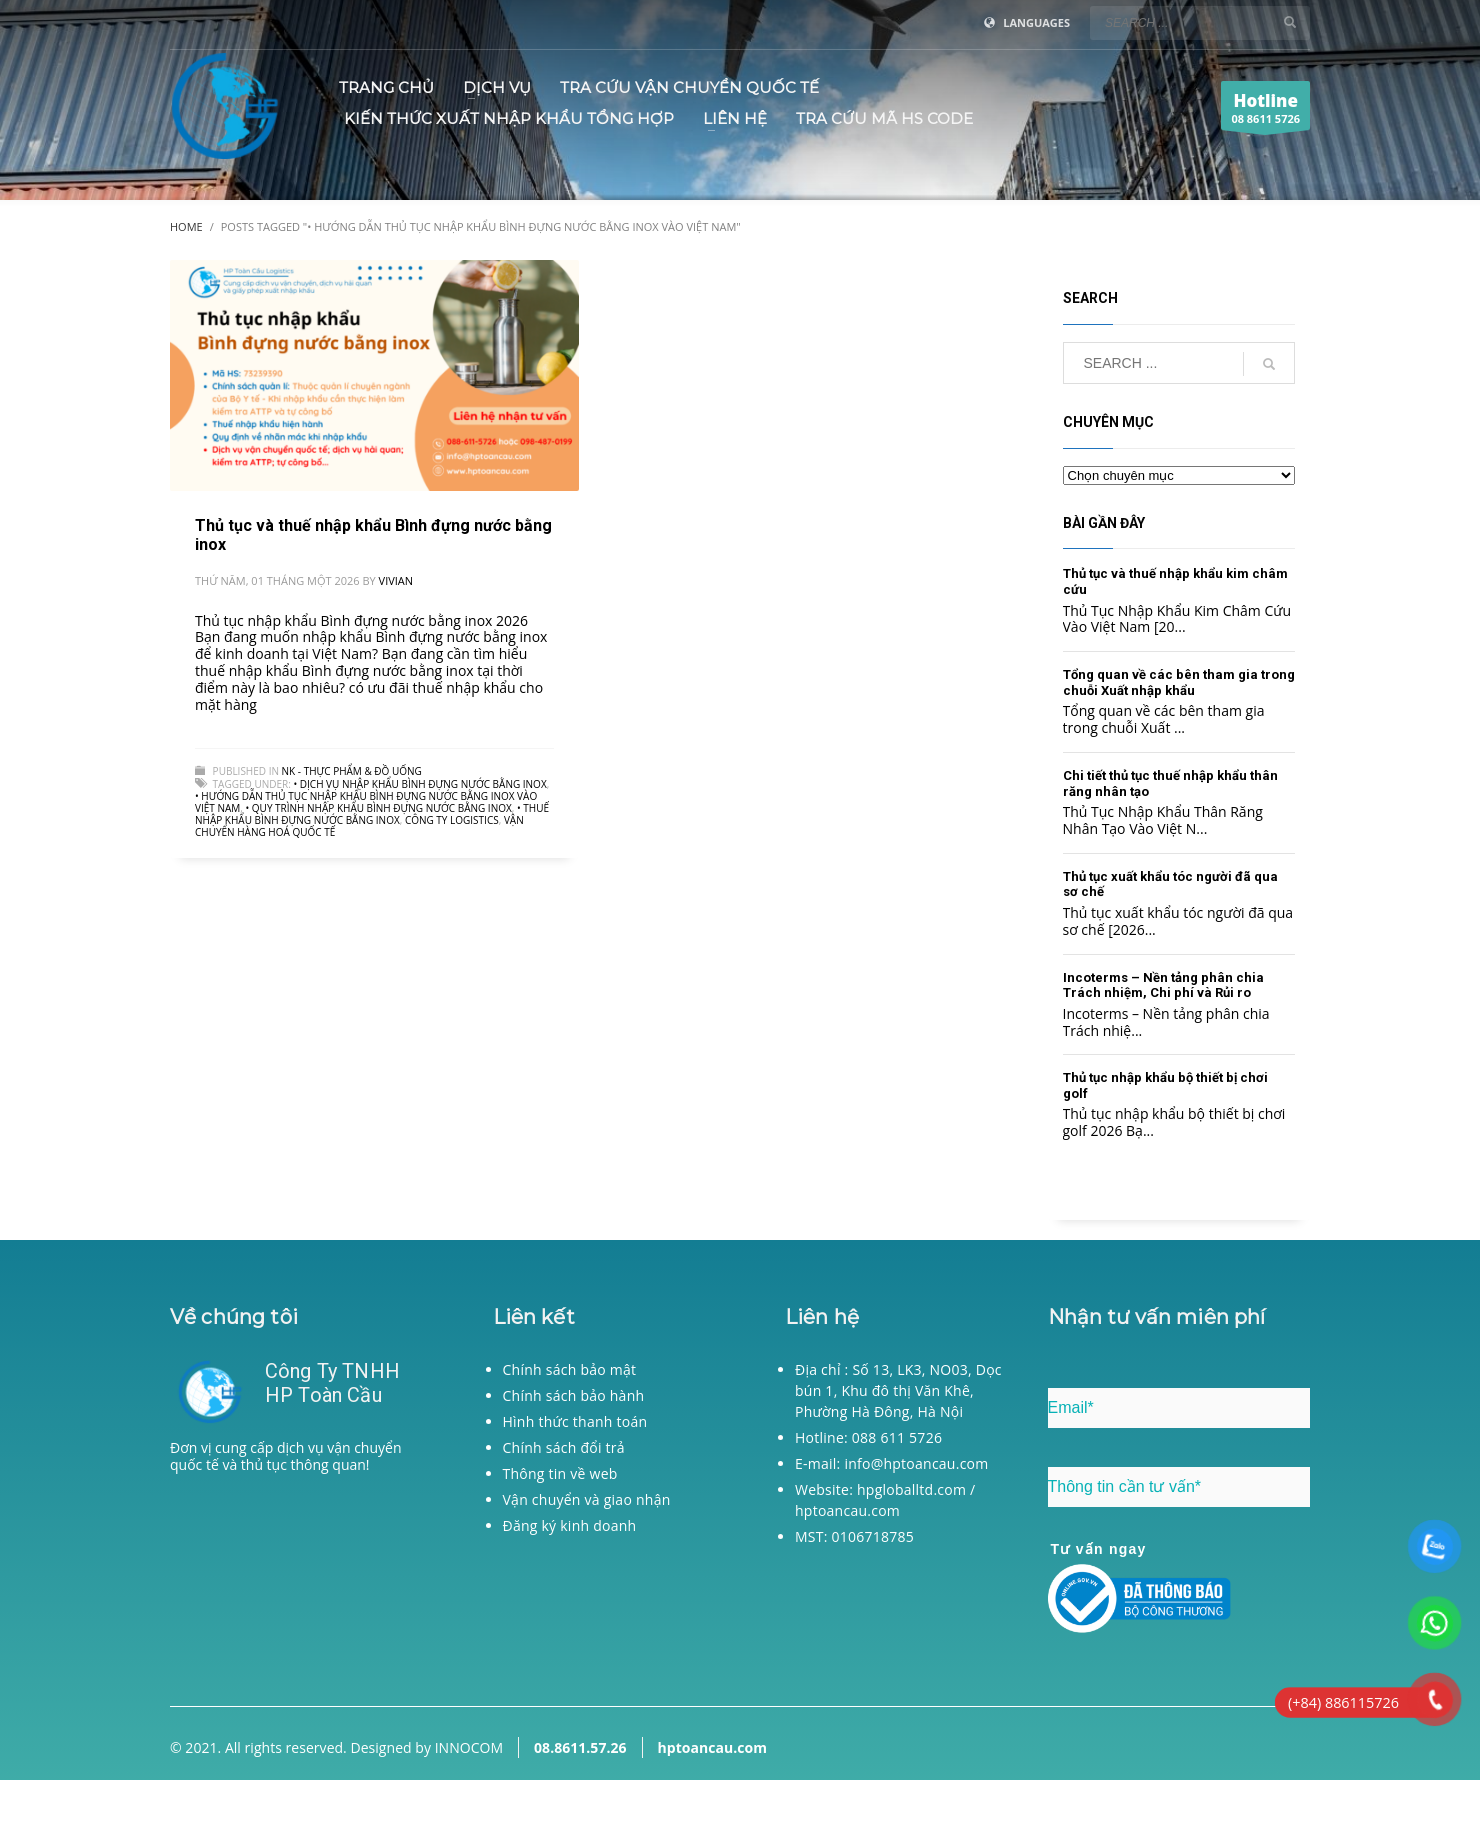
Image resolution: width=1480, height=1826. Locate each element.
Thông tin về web (560, 1473)
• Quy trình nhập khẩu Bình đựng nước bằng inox (378, 808)
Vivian (396, 580)
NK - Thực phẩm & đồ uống (352, 771)
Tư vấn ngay (1099, 1549)
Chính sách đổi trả (564, 1447)
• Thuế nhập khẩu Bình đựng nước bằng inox (372, 814)
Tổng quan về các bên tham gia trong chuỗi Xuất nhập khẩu (1179, 682)
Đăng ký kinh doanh (570, 1525)
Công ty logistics (452, 820)
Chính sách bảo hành (574, 1395)
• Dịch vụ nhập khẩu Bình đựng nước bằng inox (419, 784)
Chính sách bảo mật (570, 1369)
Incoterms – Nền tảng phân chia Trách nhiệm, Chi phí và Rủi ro (1163, 985)
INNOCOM (469, 1747)
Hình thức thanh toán (575, 1421)
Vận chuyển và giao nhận (587, 1499)
